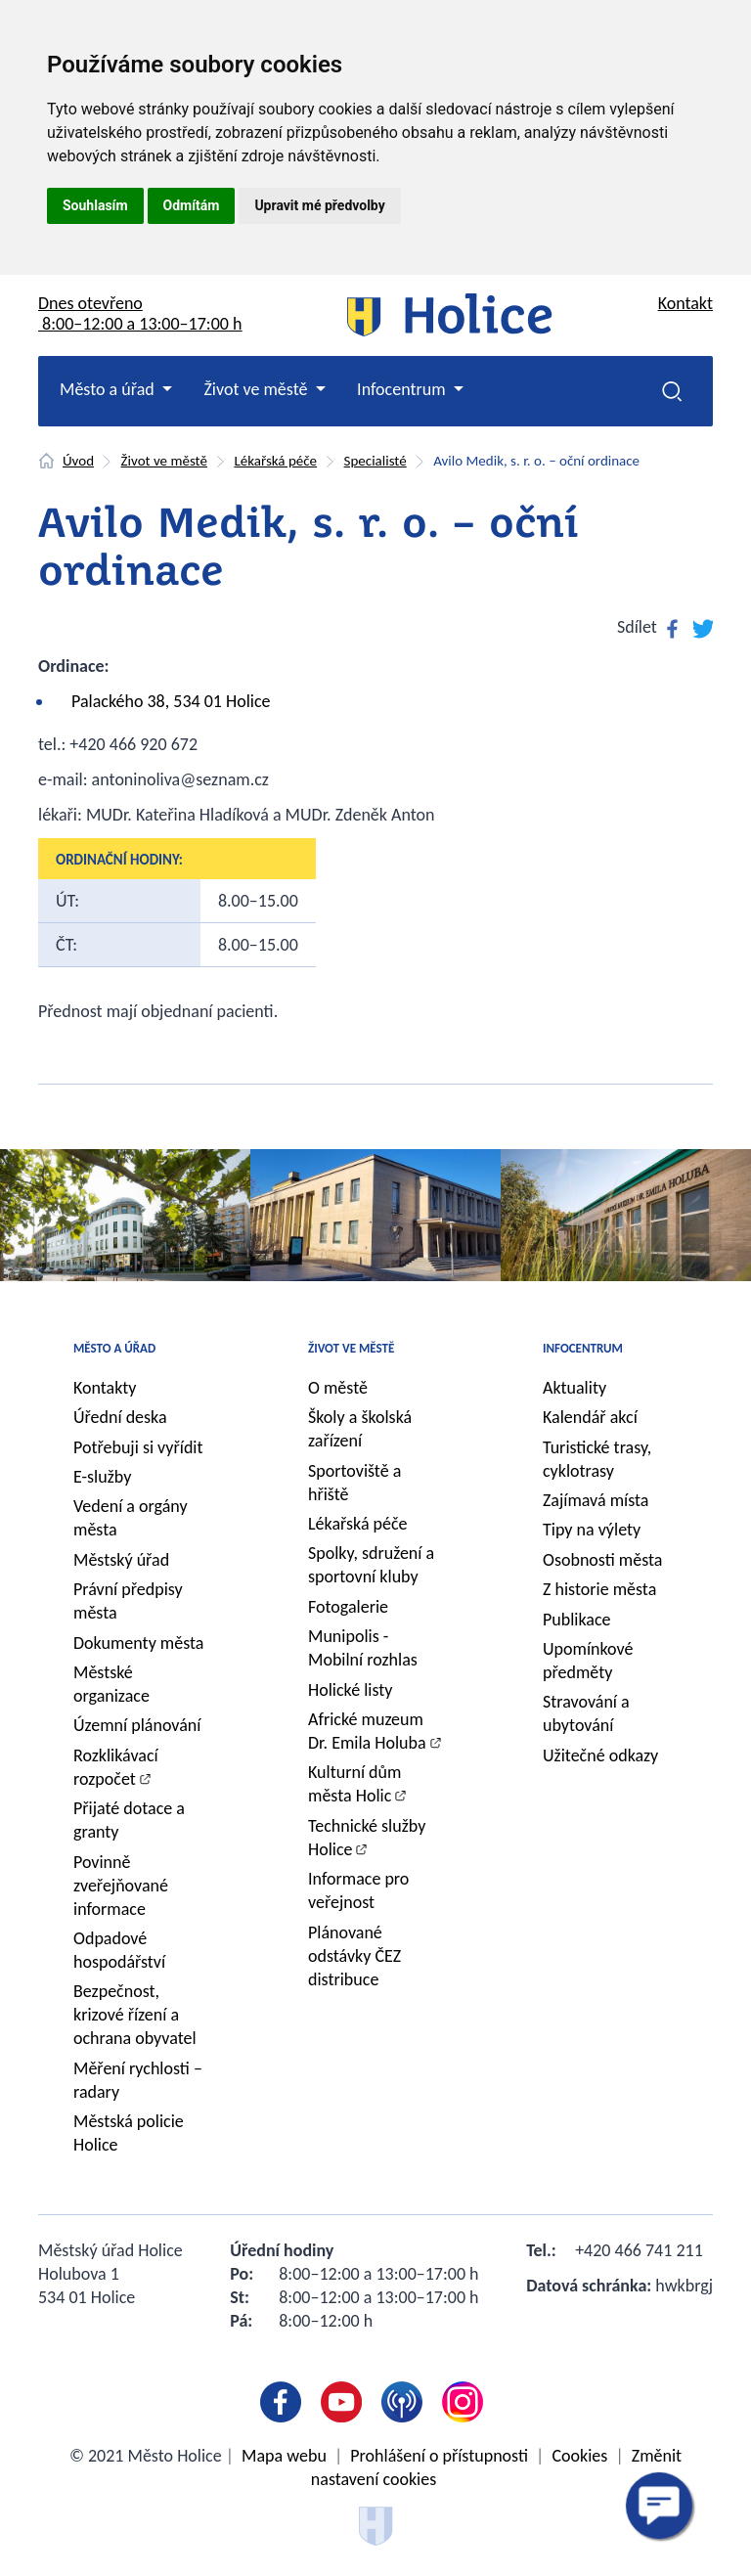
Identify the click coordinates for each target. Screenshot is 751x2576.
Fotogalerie (348, 1607)
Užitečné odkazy (600, 1755)
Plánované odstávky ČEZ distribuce (354, 1956)
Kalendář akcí (590, 1417)
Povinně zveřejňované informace (120, 1885)
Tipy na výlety (592, 1529)
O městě (338, 1388)
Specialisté (375, 460)
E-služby (102, 1477)
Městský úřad (121, 1560)
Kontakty (105, 1388)
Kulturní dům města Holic (354, 1783)
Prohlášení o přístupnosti (439, 2455)
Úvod (78, 460)
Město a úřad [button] (109, 389)
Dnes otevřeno (140, 313)
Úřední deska (120, 1417)
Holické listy (350, 1690)
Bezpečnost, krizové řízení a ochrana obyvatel (135, 2014)
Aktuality (574, 1388)
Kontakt (685, 303)
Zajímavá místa (595, 1500)
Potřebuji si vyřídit (138, 1447)
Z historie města (599, 1589)
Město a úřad (114, 1348)
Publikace (577, 1619)
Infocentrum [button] (403, 389)
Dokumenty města (138, 1643)
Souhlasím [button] (95, 205)
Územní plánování (136, 1725)
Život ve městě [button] (257, 389)
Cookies (579, 2455)
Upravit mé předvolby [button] (319, 205)
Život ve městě (164, 460)
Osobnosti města (602, 1560)
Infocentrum (583, 1348)
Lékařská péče (275, 460)
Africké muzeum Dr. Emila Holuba (367, 1731)
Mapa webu (284, 2455)
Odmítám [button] (191, 205)
